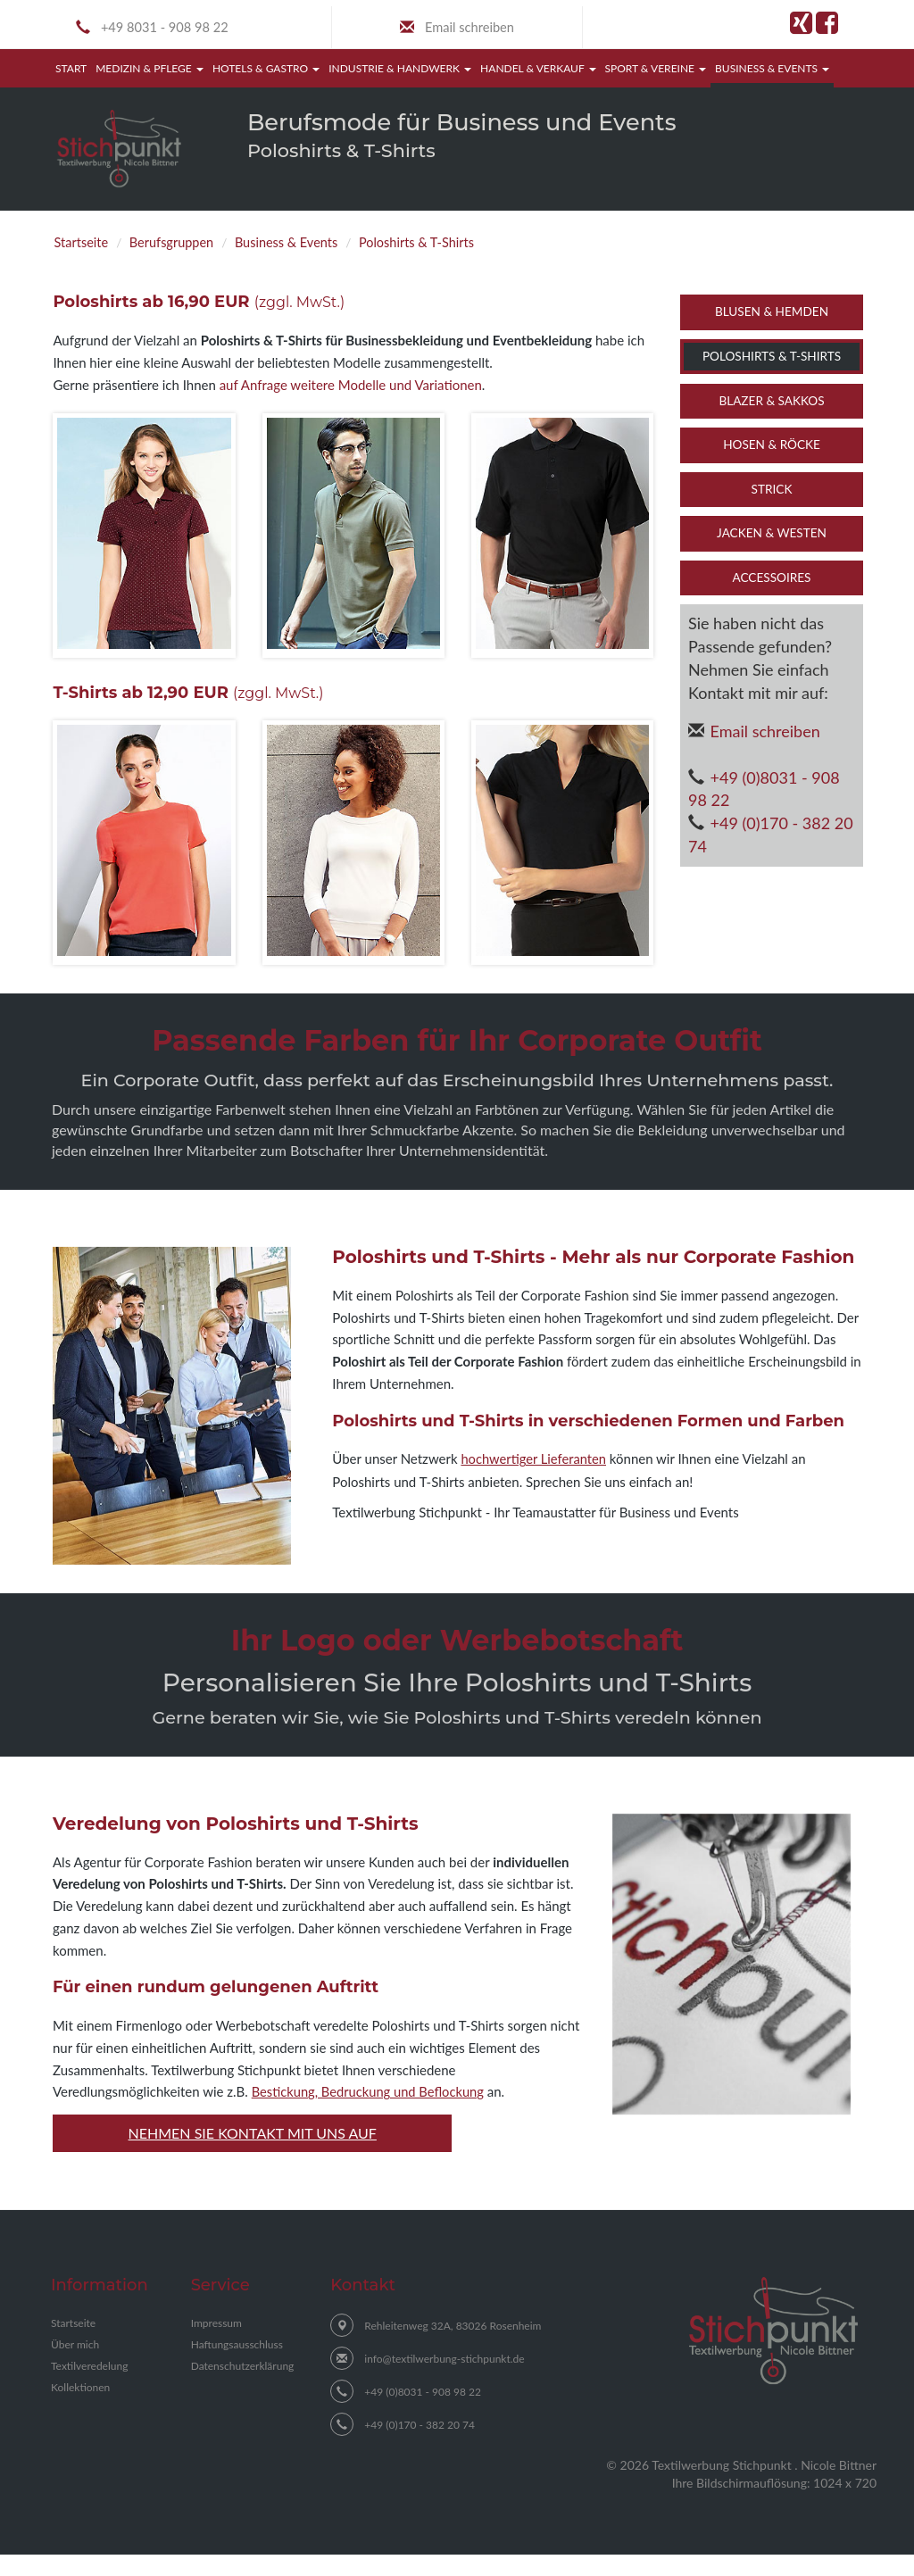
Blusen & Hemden (771, 314)
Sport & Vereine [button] (656, 71)
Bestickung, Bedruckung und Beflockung (370, 2114)
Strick (772, 492)
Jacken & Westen (772, 535)
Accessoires (772, 580)
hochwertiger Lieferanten (535, 1461)
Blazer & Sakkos (771, 402)
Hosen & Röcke (771, 447)
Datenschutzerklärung (243, 2387)
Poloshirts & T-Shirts (448, 244)
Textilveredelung (89, 2387)
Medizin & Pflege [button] (150, 71)
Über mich (75, 2365)
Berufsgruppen (181, 244)
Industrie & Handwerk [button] (399, 71)
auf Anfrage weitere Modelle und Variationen (351, 387)
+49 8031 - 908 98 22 (170, 29)
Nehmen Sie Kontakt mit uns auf (253, 2153)
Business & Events (306, 244)
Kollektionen (80, 2408)
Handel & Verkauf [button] (537, 71)
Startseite (84, 244)
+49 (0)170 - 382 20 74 (770, 837)
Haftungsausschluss (237, 2365)
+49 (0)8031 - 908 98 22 (764, 791)
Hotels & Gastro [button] (266, 71)
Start (73, 70)
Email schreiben (469, 29)
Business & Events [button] (772, 71)
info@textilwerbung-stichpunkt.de (444, 2380)
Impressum (216, 2344)
